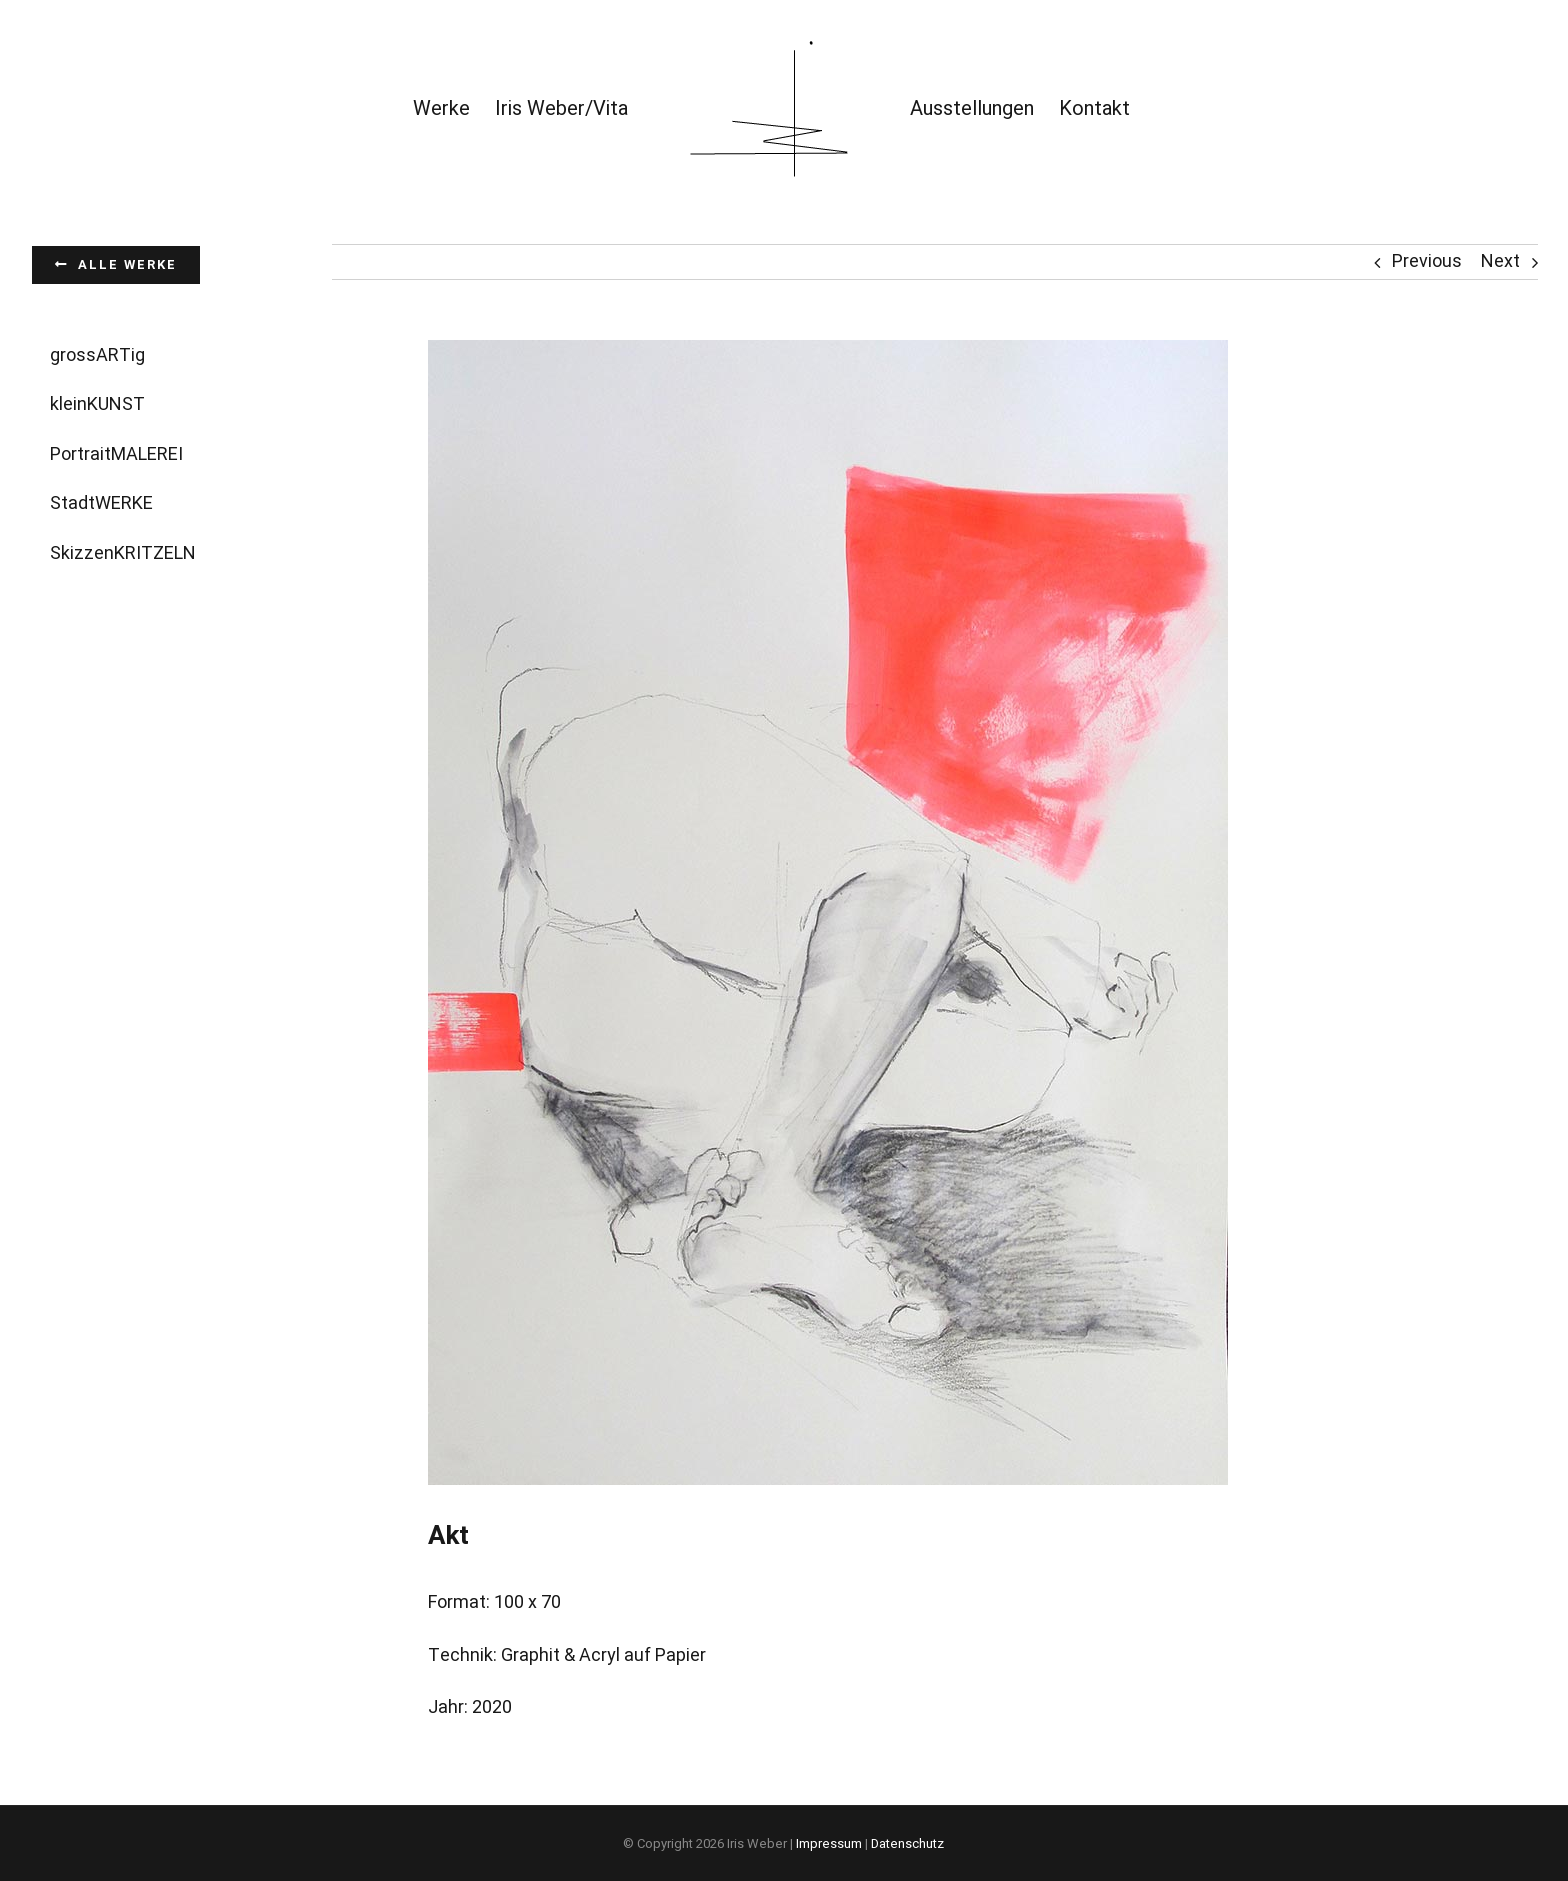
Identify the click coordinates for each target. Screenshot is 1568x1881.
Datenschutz (907, 1843)
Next (1500, 261)
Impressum (829, 1843)
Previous (1427, 261)
